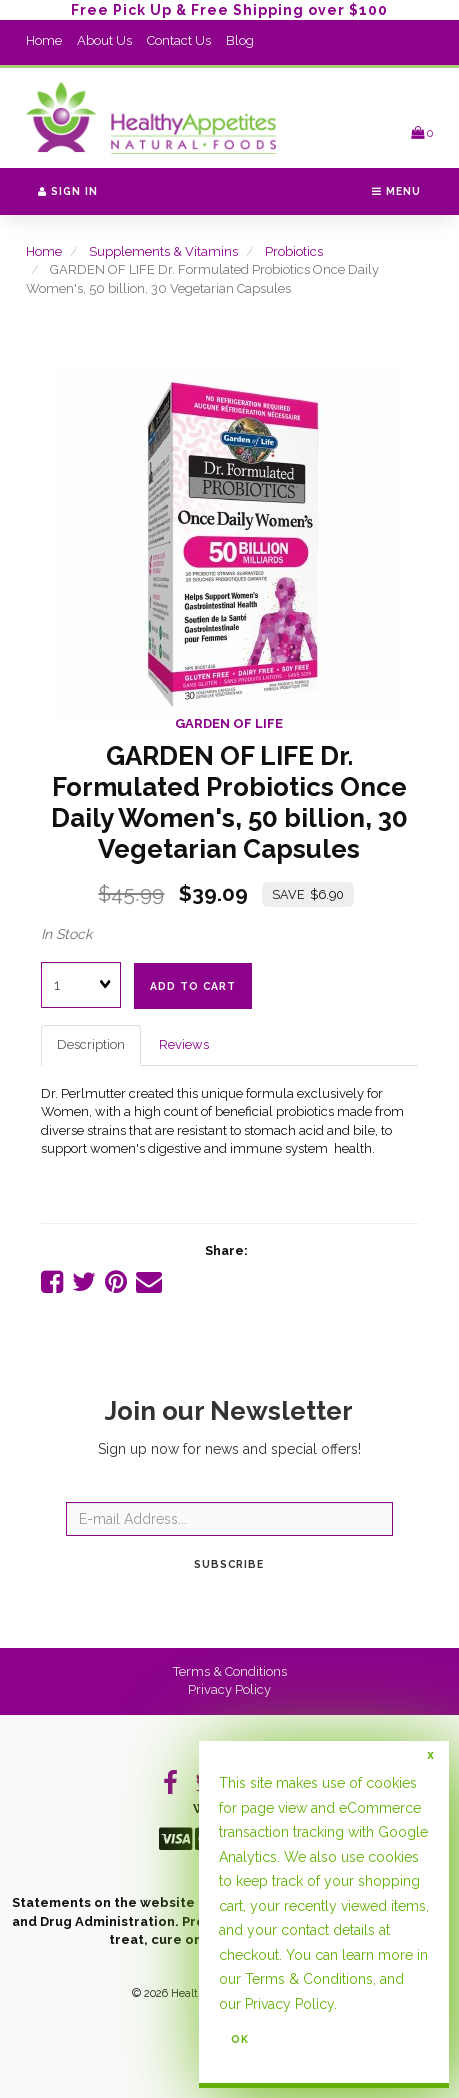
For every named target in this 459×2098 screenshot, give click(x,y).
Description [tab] (91, 1044)
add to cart (193, 986)
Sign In (68, 191)
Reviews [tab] (184, 1044)
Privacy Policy (229, 1689)
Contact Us (179, 40)
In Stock (66, 934)
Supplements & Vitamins (163, 251)
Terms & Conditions (230, 1671)
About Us (104, 40)
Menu (396, 191)
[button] (422, 132)
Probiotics (294, 251)
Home (44, 40)
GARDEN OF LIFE (229, 723)
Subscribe (229, 1564)
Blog (240, 40)
